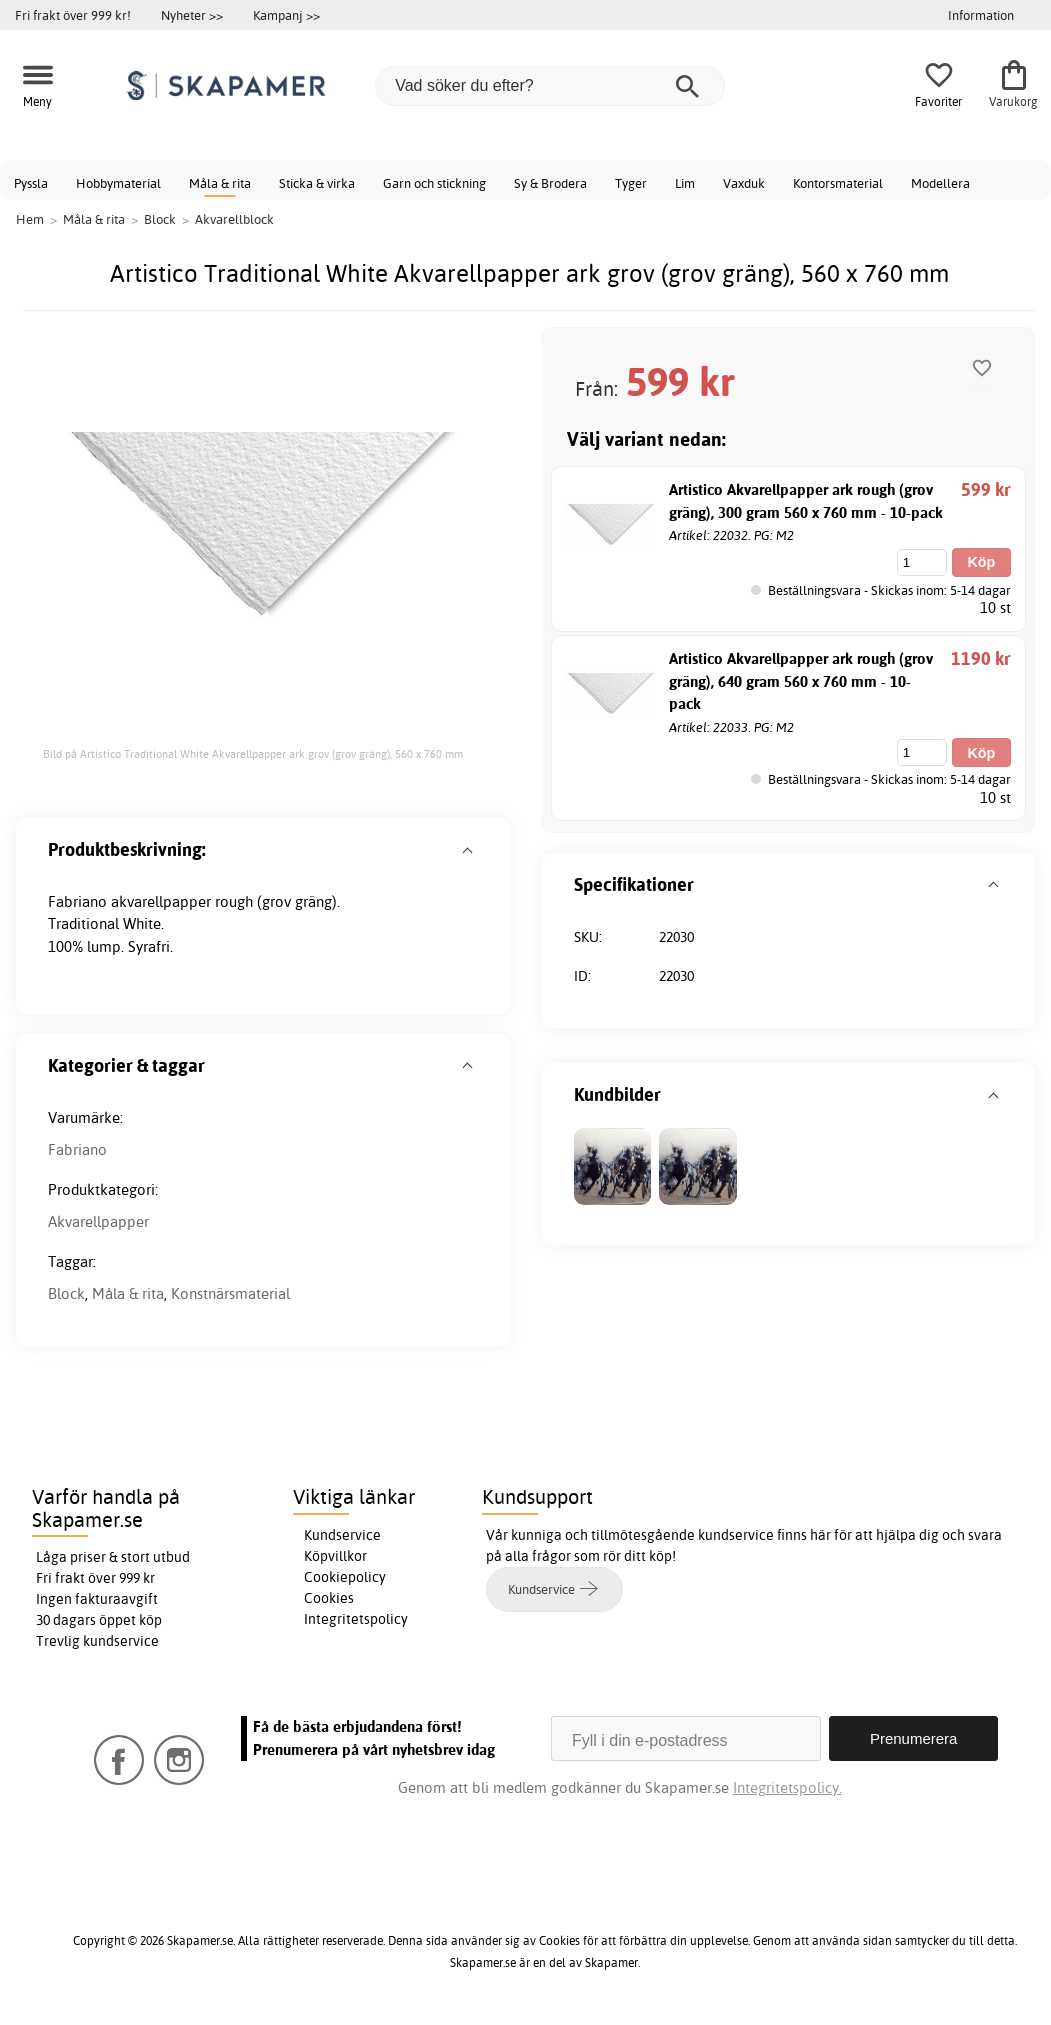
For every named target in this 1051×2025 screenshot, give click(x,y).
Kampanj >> (286, 15)
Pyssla (31, 183)
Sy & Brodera (550, 183)
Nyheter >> (192, 15)
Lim (685, 183)
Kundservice (342, 1535)
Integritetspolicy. (787, 1787)
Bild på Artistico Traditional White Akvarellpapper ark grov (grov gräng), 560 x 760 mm (253, 754)
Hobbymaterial (118, 183)
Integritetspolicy (356, 1619)
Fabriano (77, 1149)
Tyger (631, 183)
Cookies (329, 1598)
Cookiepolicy (345, 1577)
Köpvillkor (335, 1556)
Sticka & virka (317, 183)
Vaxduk (744, 183)
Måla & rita (220, 183)
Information (981, 15)
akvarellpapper (161, 901)
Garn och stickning (434, 183)
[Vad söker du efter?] (550, 86)
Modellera (940, 183)
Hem (30, 219)
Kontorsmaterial (838, 183)
